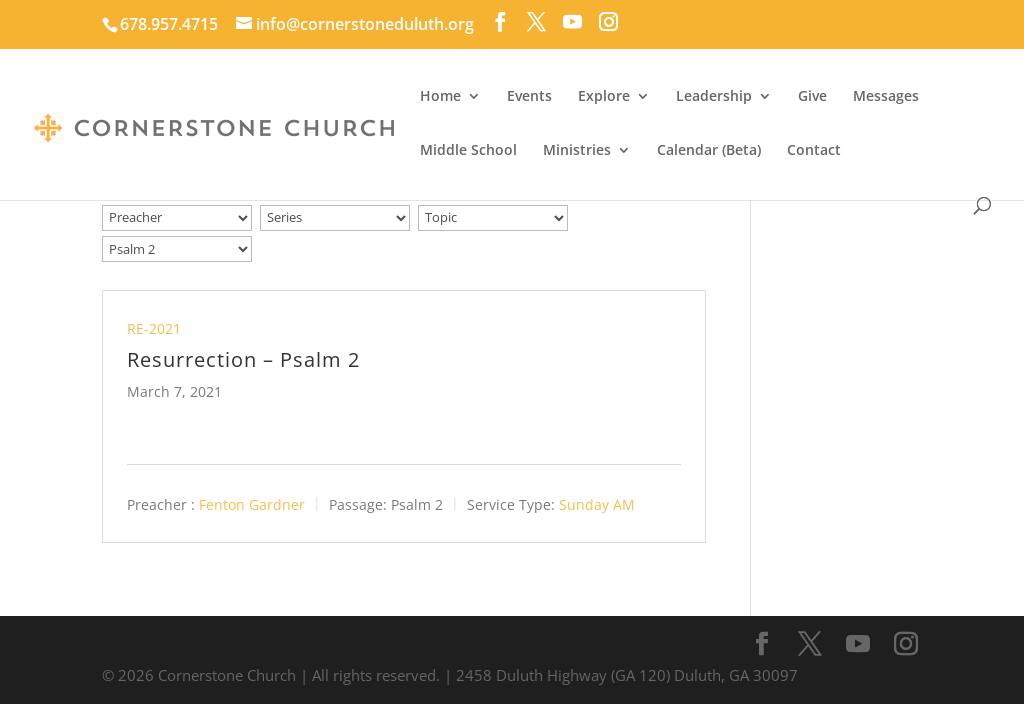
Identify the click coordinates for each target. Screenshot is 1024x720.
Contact (814, 151)
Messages (886, 97)
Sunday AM (597, 504)
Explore (604, 97)
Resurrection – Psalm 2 (243, 359)
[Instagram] (608, 22)
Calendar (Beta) (709, 151)
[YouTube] (572, 22)
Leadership (714, 97)
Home (440, 97)
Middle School (468, 151)
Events (529, 97)
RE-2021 (154, 328)
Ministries (577, 151)
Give (812, 97)
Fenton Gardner (252, 504)
